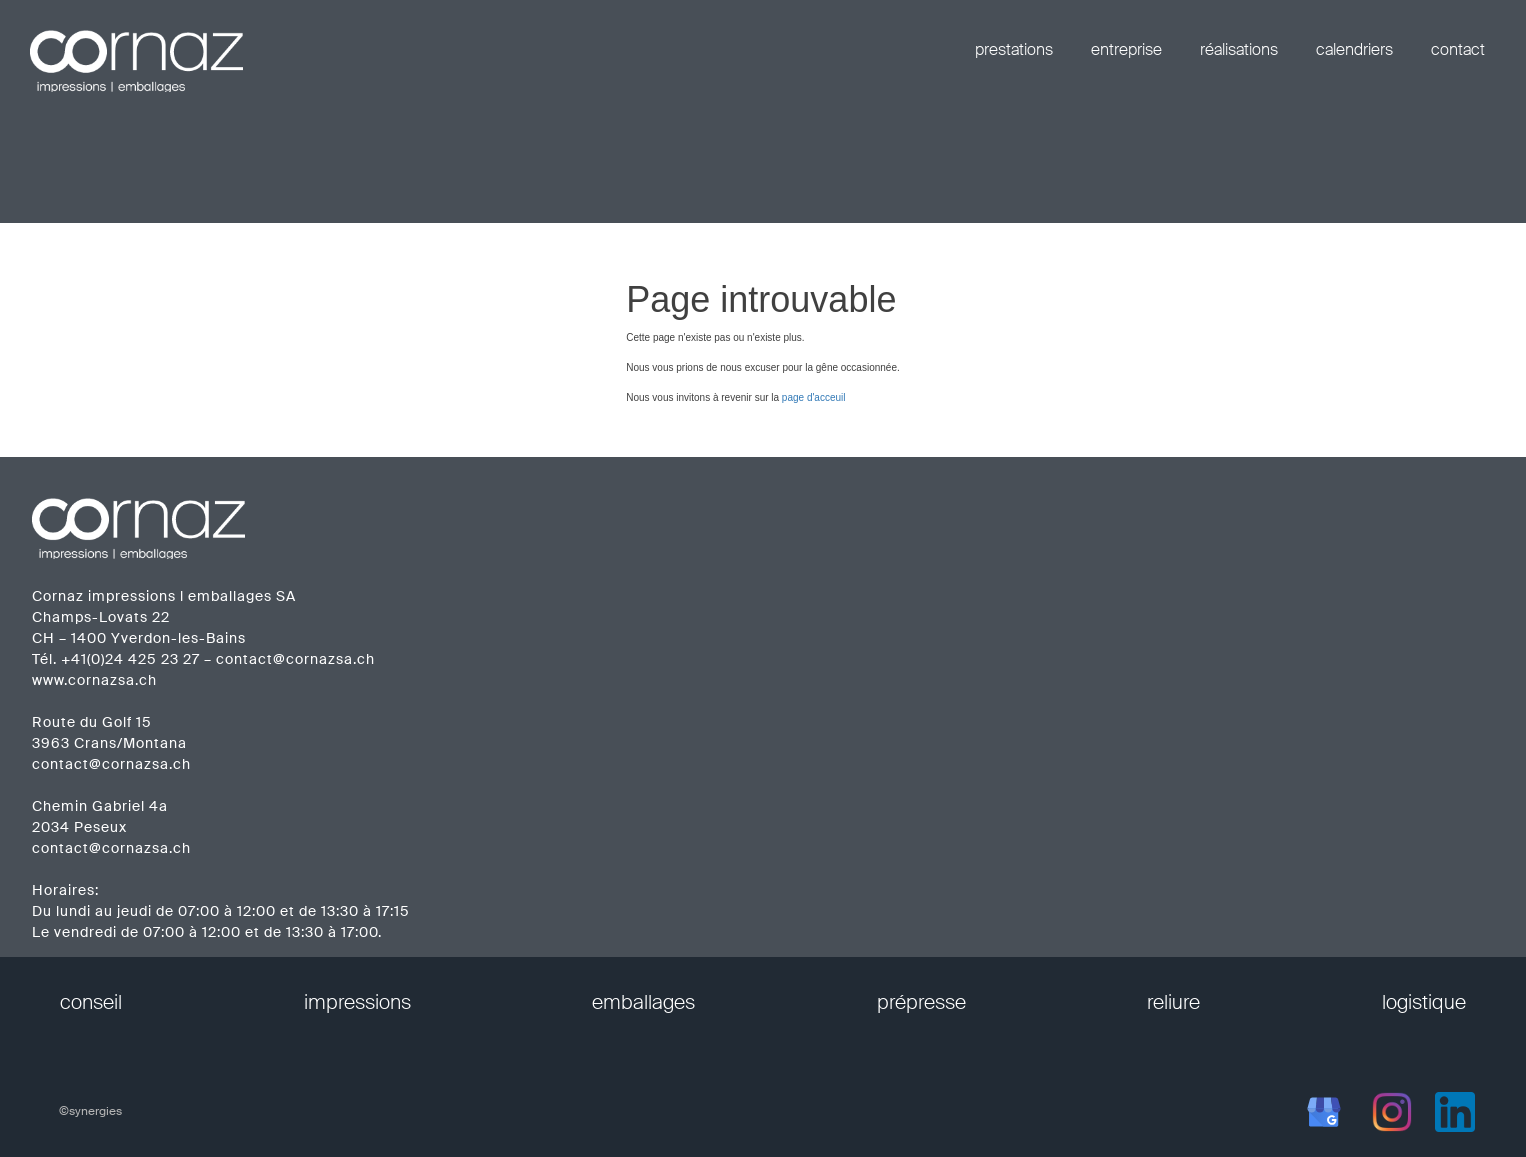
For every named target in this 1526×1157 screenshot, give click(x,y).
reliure (1173, 1002)
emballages (643, 1002)
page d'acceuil (814, 397)
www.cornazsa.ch (94, 680)
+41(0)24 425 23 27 (130, 659)
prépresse (921, 1002)
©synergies (90, 1111)
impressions (357, 1002)
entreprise (1126, 49)
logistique (1424, 1002)
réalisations (1239, 49)
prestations (1014, 49)
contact (1458, 49)
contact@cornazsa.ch (295, 659)
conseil (91, 1002)
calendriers (1354, 49)
